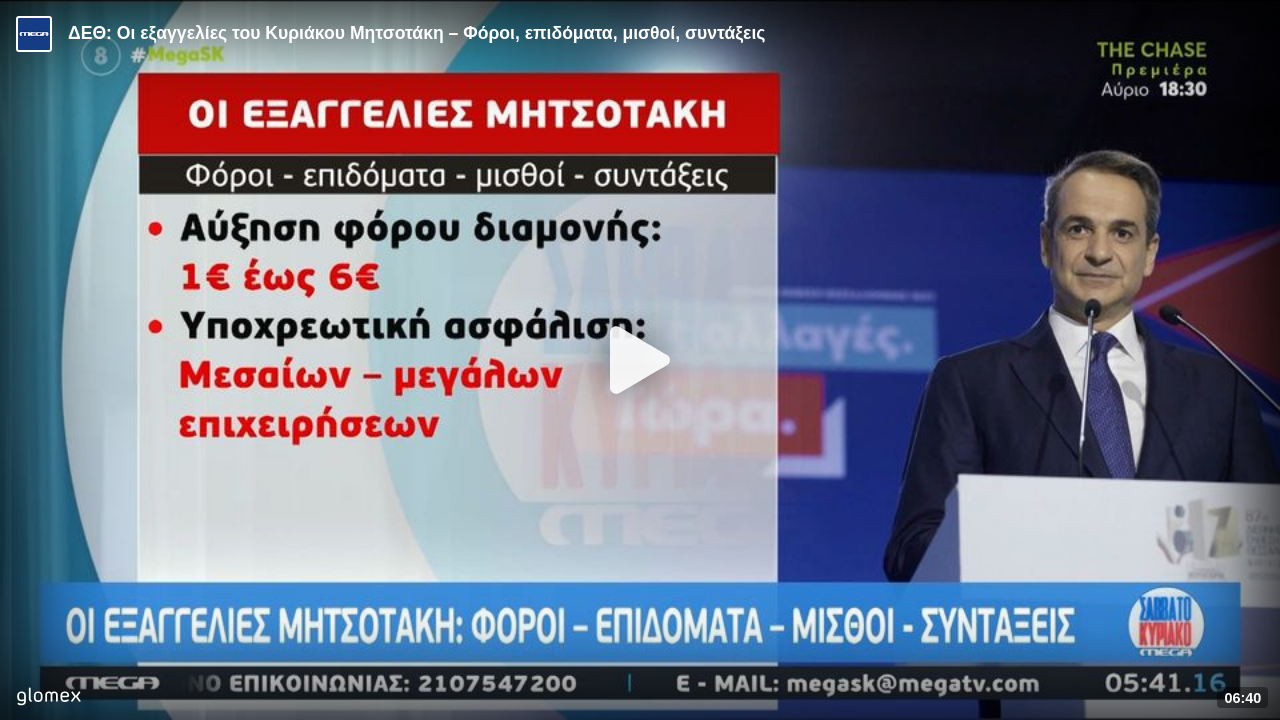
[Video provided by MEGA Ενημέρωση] (34, 34)
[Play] (640, 360)
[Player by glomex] (48, 698)
